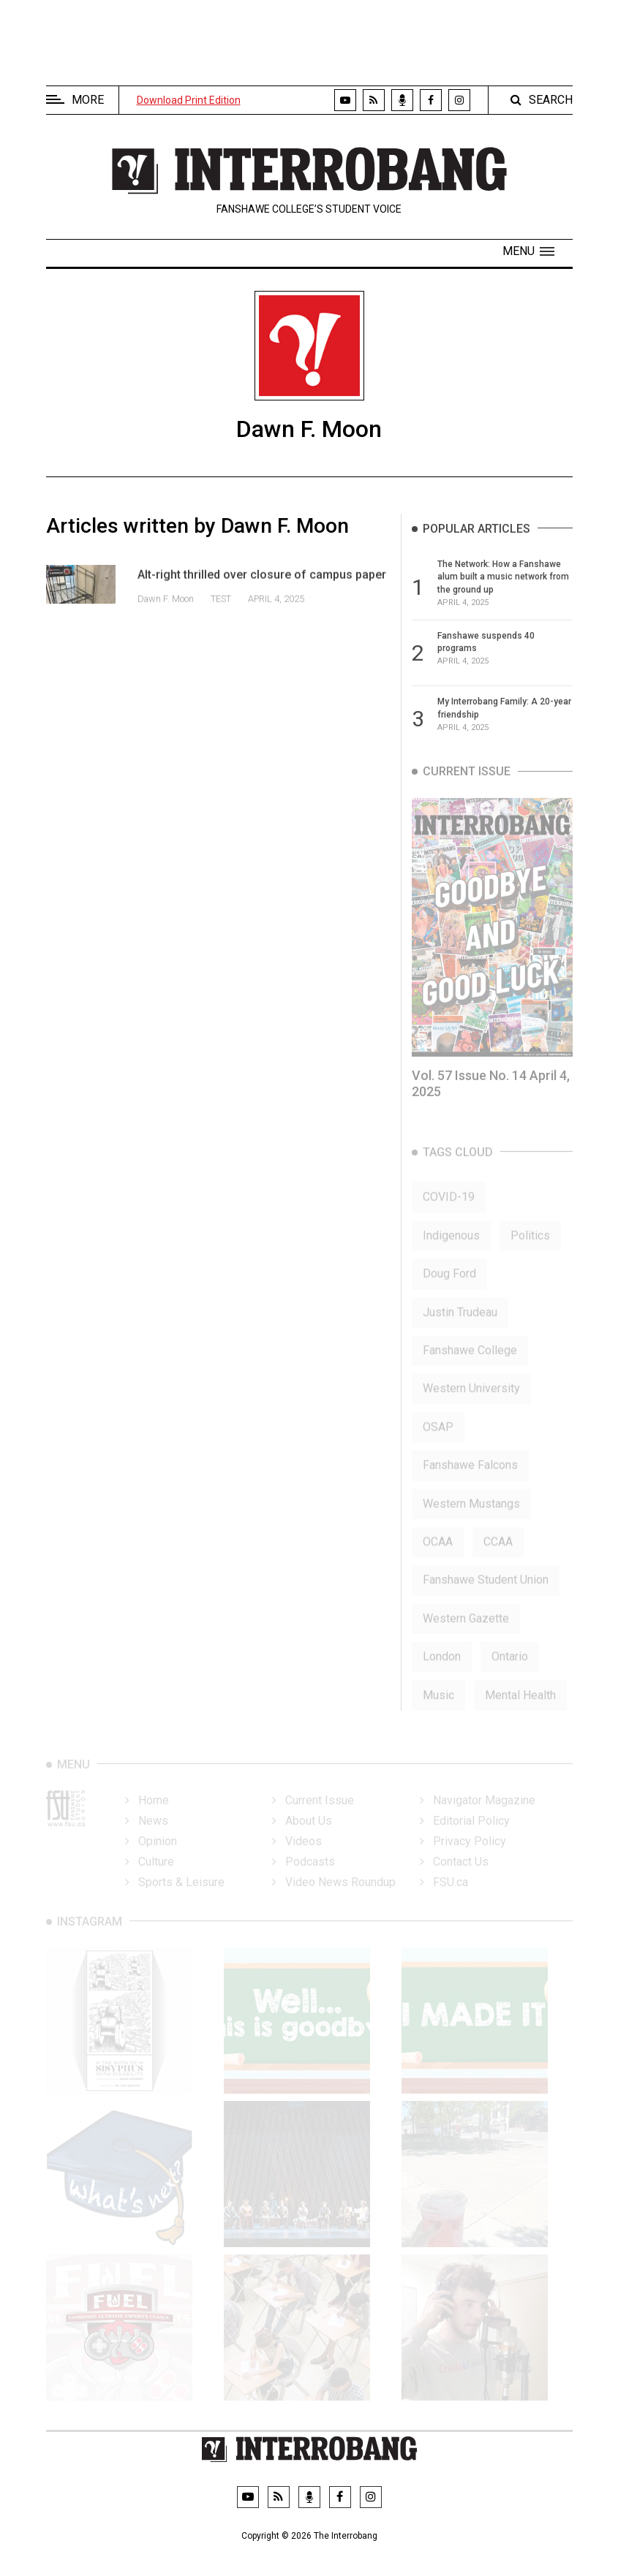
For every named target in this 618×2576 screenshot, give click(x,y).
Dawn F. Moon (166, 613)
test (221, 613)
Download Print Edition (189, 100)
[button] (528, 251)
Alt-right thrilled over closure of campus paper (261, 589)
